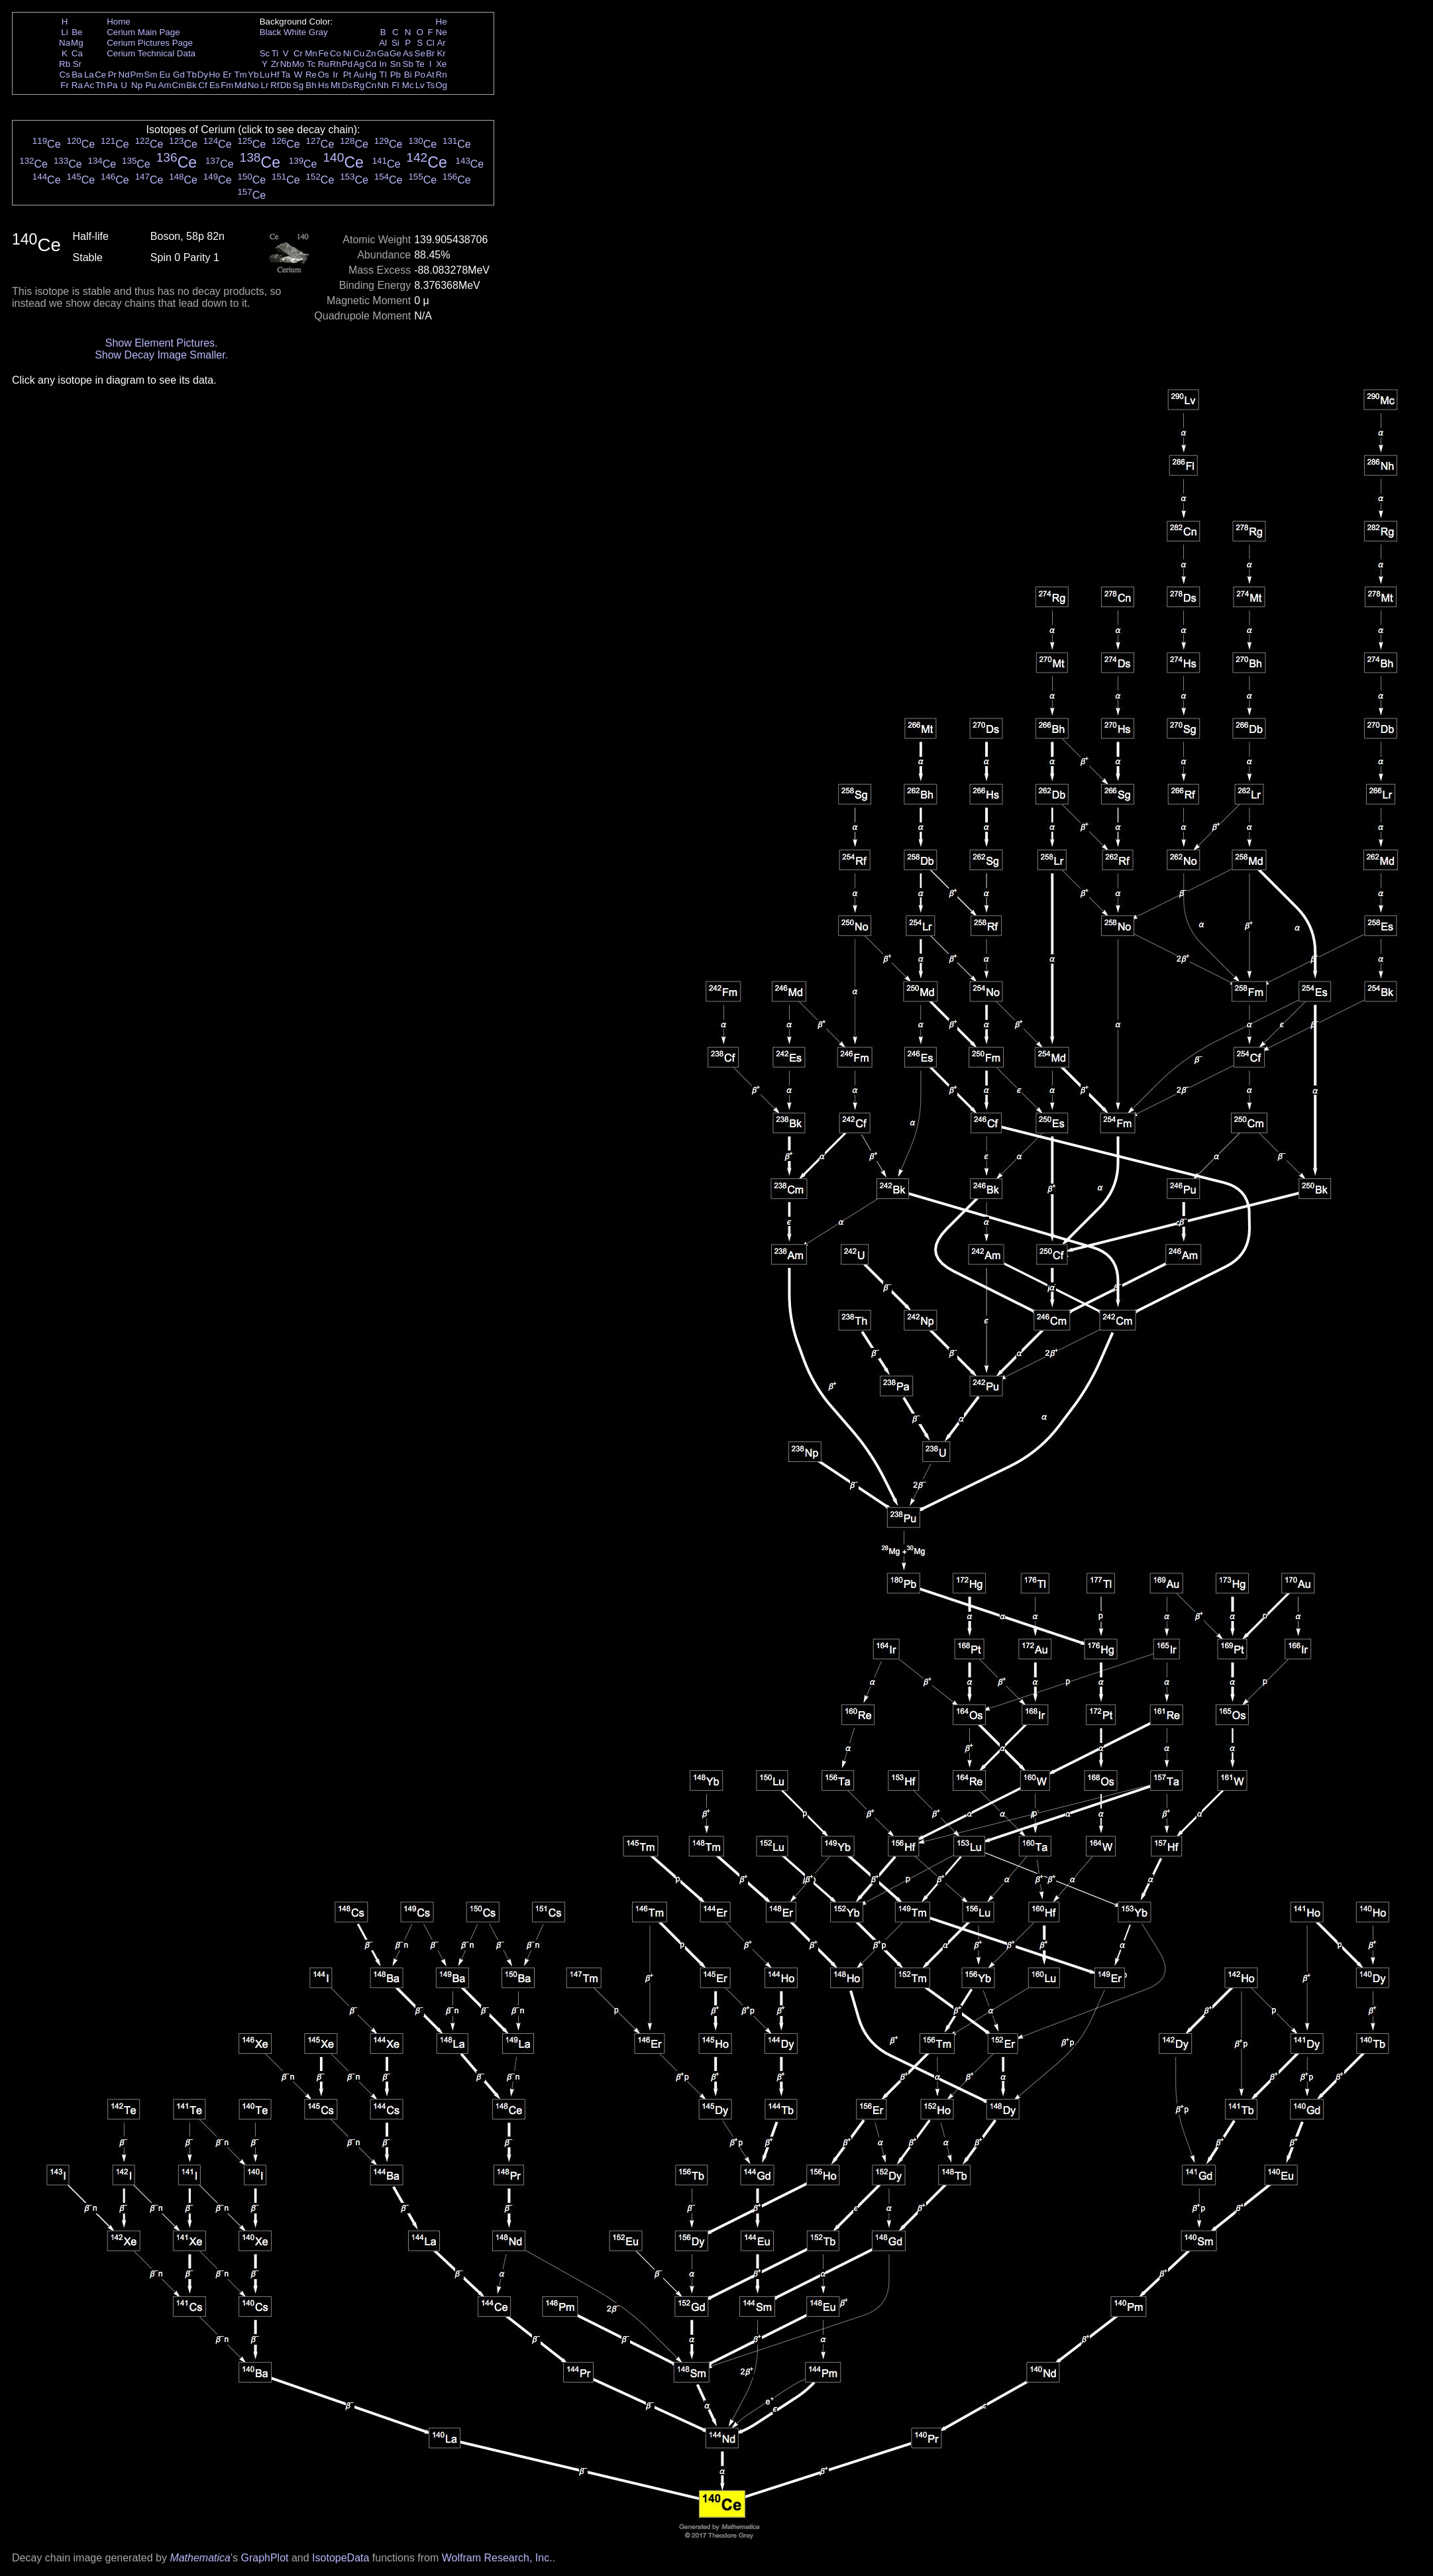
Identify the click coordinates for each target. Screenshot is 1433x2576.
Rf (274, 85)
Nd (124, 75)
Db (286, 85)
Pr (112, 75)
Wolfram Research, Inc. (497, 2557)
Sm (151, 75)
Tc (311, 64)
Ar (441, 43)
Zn (371, 53)
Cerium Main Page (143, 32)
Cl (430, 43)
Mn (311, 53)
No (253, 85)
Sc (265, 53)
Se (420, 53)
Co (335, 53)
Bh (310, 85)
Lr (265, 85)
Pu (150, 85)
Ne (441, 32)
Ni (347, 53)
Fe (323, 53)
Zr (275, 64)
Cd (370, 64)
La (89, 75)
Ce (100, 75)
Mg (77, 43)
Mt (336, 85)
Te (420, 64)
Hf (274, 75)
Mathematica (200, 2557)
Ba (77, 75)
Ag (358, 64)
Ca (77, 53)
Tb (191, 75)
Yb (253, 75)
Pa (112, 85)
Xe (441, 64)
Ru (323, 64)
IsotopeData (340, 2557)
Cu (358, 53)
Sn (395, 64)
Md (241, 85)
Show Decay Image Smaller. (161, 355)
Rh (335, 64)
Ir (335, 75)
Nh (383, 85)
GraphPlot (264, 2557)
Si (395, 43)
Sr (77, 64)
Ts (430, 85)
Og (441, 85)
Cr (298, 53)
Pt (347, 75)
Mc (408, 85)
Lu (265, 75)
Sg (298, 85)
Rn (441, 75)
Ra (77, 85)
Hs (323, 85)
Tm (240, 75)
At (430, 75)
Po (420, 75)
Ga (383, 53)
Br (430, 53)
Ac (89, 85)
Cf (202, 85)
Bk (191, 85)
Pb (395, 75)
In (383, 64)
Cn (370, 85)
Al (383, 43)
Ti (275, 53)
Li (64, 32)
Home (119, 22)
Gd (179, 75)
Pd (347, 64)
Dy (202, 75)
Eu (164, 75)
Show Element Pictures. (161, 343)
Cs (64, 75)
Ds (347, 85)
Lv (420, 85)
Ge (395, 53)
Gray (318, 32)
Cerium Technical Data (151, 53)
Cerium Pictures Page (150, 43)
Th (100, 85)
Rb (64, 64)
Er (227, 75)
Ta (285, 75)
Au (358, 75)
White (295, 32)
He (441, 22)
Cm (179, 85)
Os (323, 75)
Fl (395, 85)
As (408, 53)
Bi (408, 75)
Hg (370, 75)
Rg (358, 85)
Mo (298, 64)
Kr (441, 53)
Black (271, 32)
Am (165, 85)
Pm (137, 75)
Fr (64, 85)
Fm (227, 85)
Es (214, 85)
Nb (286, 64)
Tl (383, 75)
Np (136, 85)
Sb (408, 64)
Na (64, 43)
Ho (214, 75)
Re (311, 75)
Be (77, 32)
